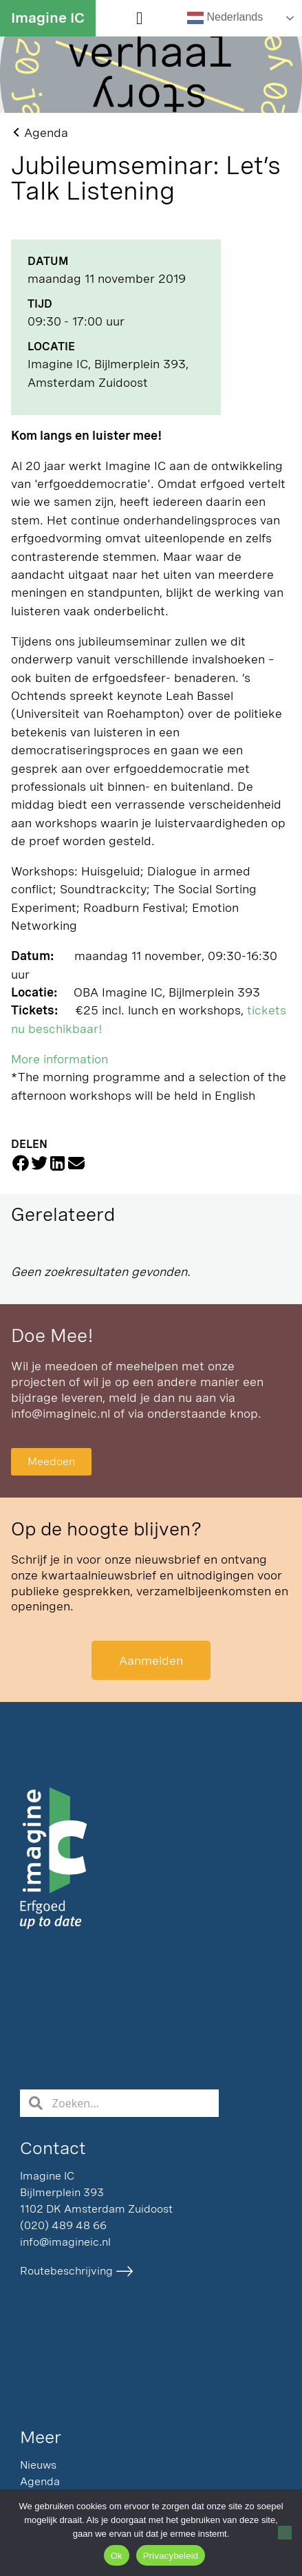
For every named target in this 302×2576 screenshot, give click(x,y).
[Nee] (285, 2533)
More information (59, 1059)
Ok (116, 2556)
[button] (139, 19)
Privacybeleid (171, 2556)
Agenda (40, 2481)
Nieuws (38, 2464)
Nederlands (225, 18)
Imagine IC (48, 17)
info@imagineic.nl (60, 1413)
